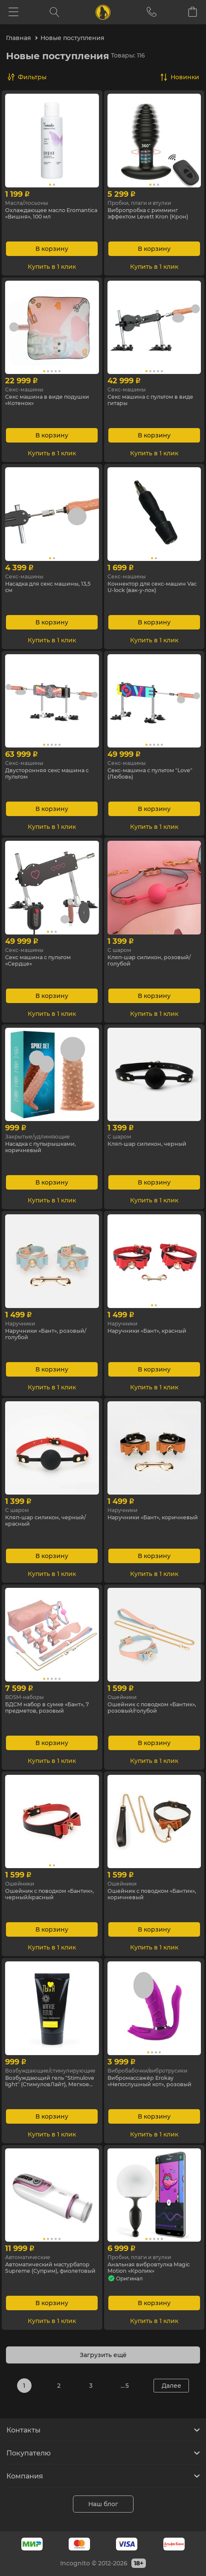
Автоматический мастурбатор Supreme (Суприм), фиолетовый (41, 2269)
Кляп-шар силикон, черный (151, 1144)
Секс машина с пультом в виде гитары (147, 401)
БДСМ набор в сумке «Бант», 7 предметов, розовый (50, 1708)
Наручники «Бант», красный (152, 1331)
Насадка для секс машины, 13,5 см (47, 588)
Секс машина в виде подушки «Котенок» (37, 401)
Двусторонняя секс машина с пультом (50, 774)
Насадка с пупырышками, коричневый (45, 1148)
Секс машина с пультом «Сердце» (42, 961)
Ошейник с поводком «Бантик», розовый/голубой (151, 1708)
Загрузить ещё (103, 2355)
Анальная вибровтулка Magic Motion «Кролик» (144, 2269)
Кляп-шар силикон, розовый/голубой (154, 961)
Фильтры (32, 77)
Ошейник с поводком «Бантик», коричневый (143, 1895)
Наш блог (103, 2504)
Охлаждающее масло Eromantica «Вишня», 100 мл (49, 214)
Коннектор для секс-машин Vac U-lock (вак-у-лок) (151, 588)
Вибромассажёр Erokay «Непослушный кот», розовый (144, 2082)
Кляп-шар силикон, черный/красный (50, 1522)
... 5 (125, 2385)
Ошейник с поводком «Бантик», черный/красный (48, 1895)
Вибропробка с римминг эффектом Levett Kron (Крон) (153, 214)
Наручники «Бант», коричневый (137, 1522)
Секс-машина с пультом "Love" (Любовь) (145, 774)
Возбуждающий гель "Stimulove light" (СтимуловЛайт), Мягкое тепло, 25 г (43, 2082)
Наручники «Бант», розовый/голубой (51, 1335)
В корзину (51, 249)
